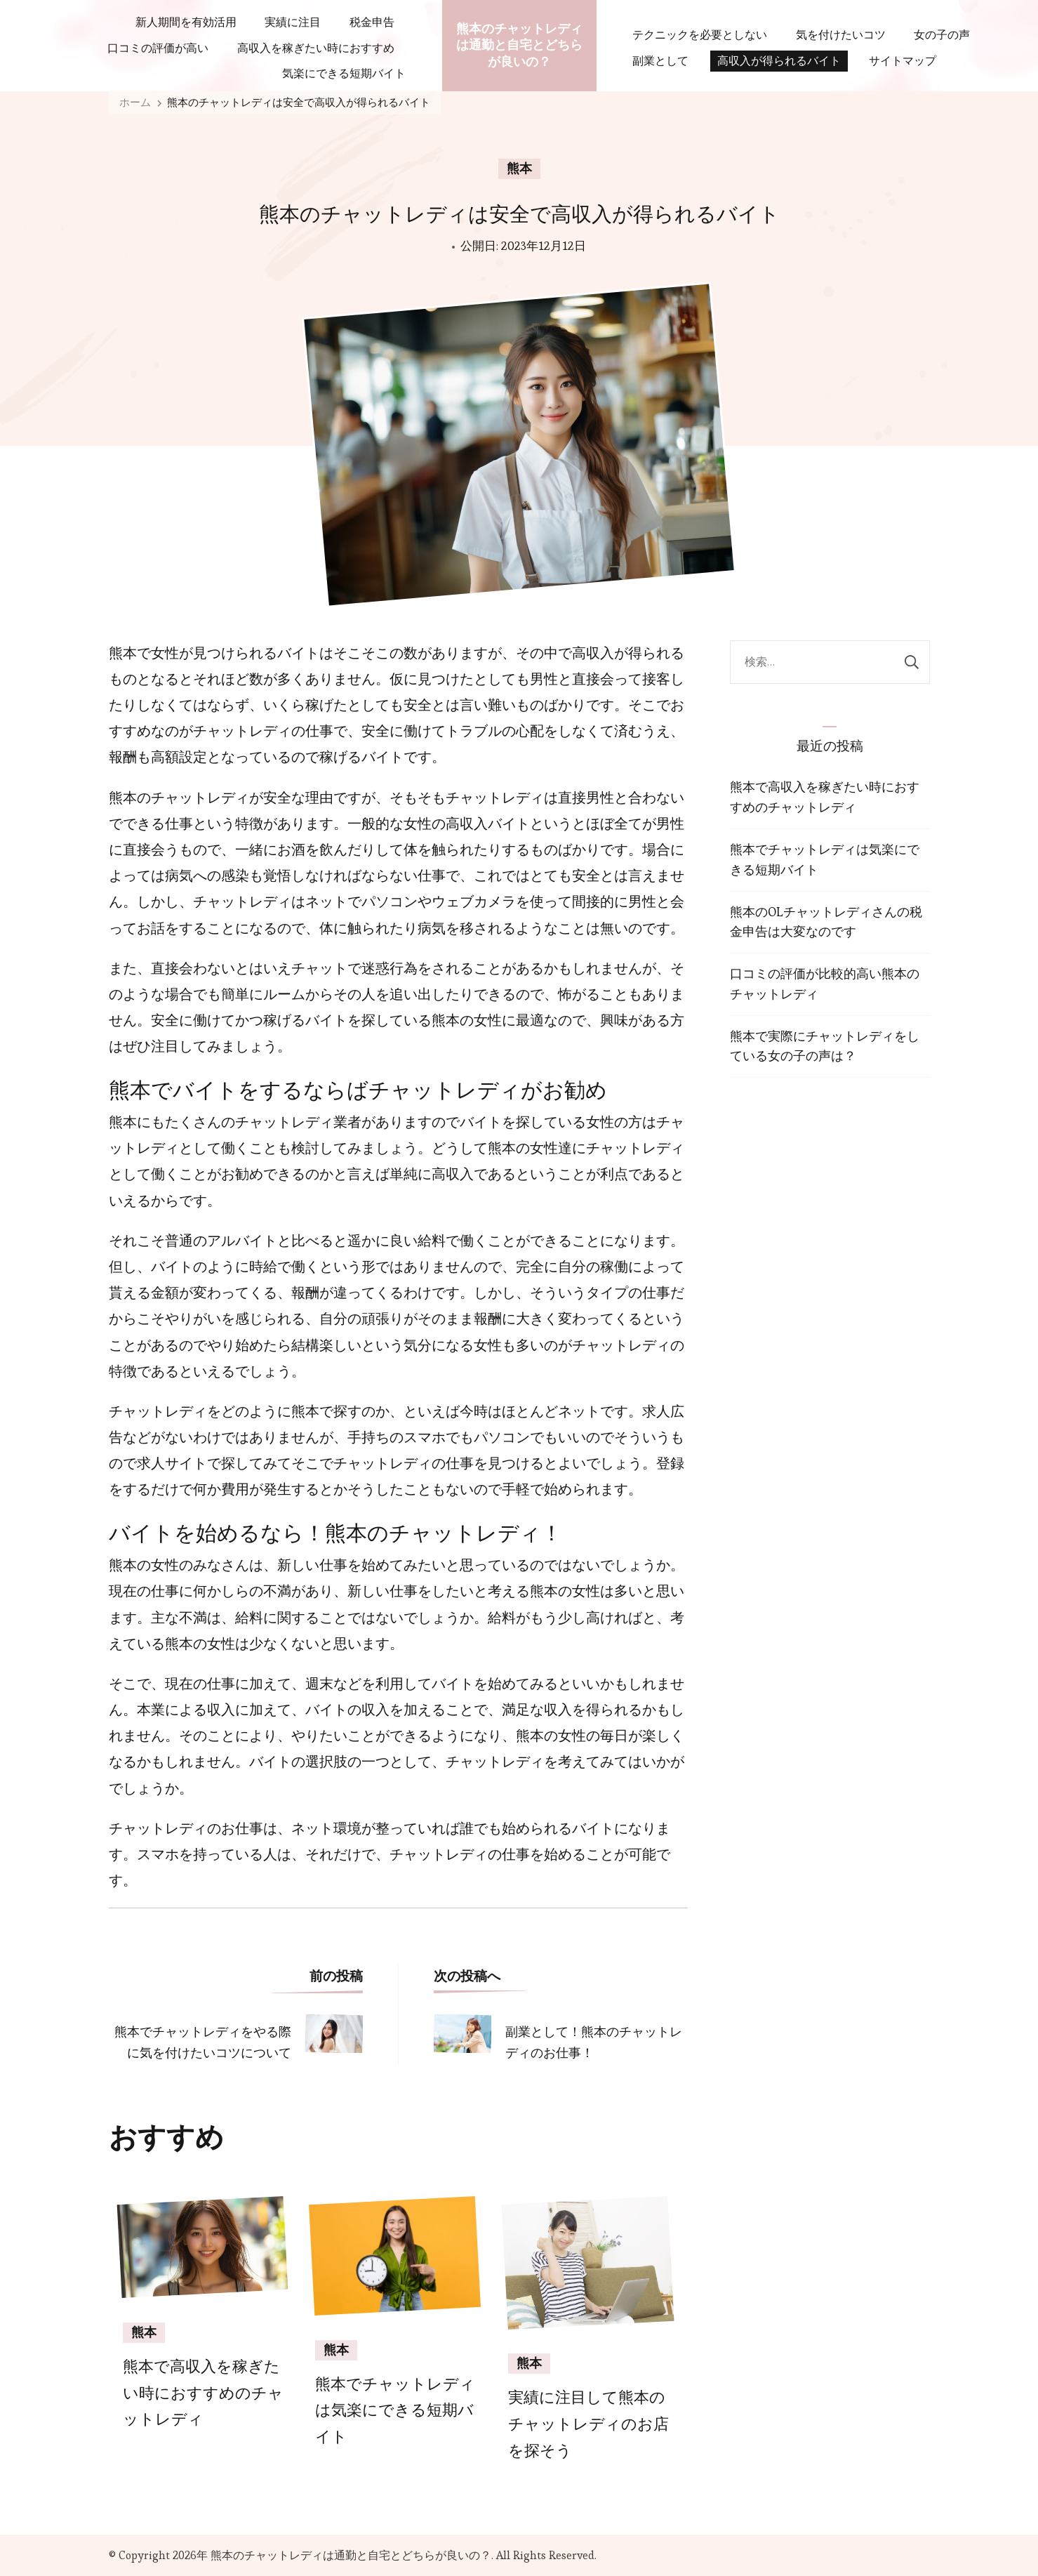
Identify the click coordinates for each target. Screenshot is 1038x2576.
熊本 (519, 168)
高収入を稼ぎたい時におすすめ (315, 48)
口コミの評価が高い (157, 48)
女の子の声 (942, 34)
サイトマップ (902, 60)
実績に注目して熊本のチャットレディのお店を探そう (588, 2424)
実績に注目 (293, 22)
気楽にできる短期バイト (344, 73)
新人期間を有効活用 (186, 22)
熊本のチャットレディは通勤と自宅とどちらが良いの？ (519, 45)
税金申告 (372, 22)
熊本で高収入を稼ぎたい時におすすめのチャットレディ (203, 2393)
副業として (660, 60)
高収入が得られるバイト (779, 60)
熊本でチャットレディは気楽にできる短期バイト (395, 2410)
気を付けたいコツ (841, 34)
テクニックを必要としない (699, 34)
